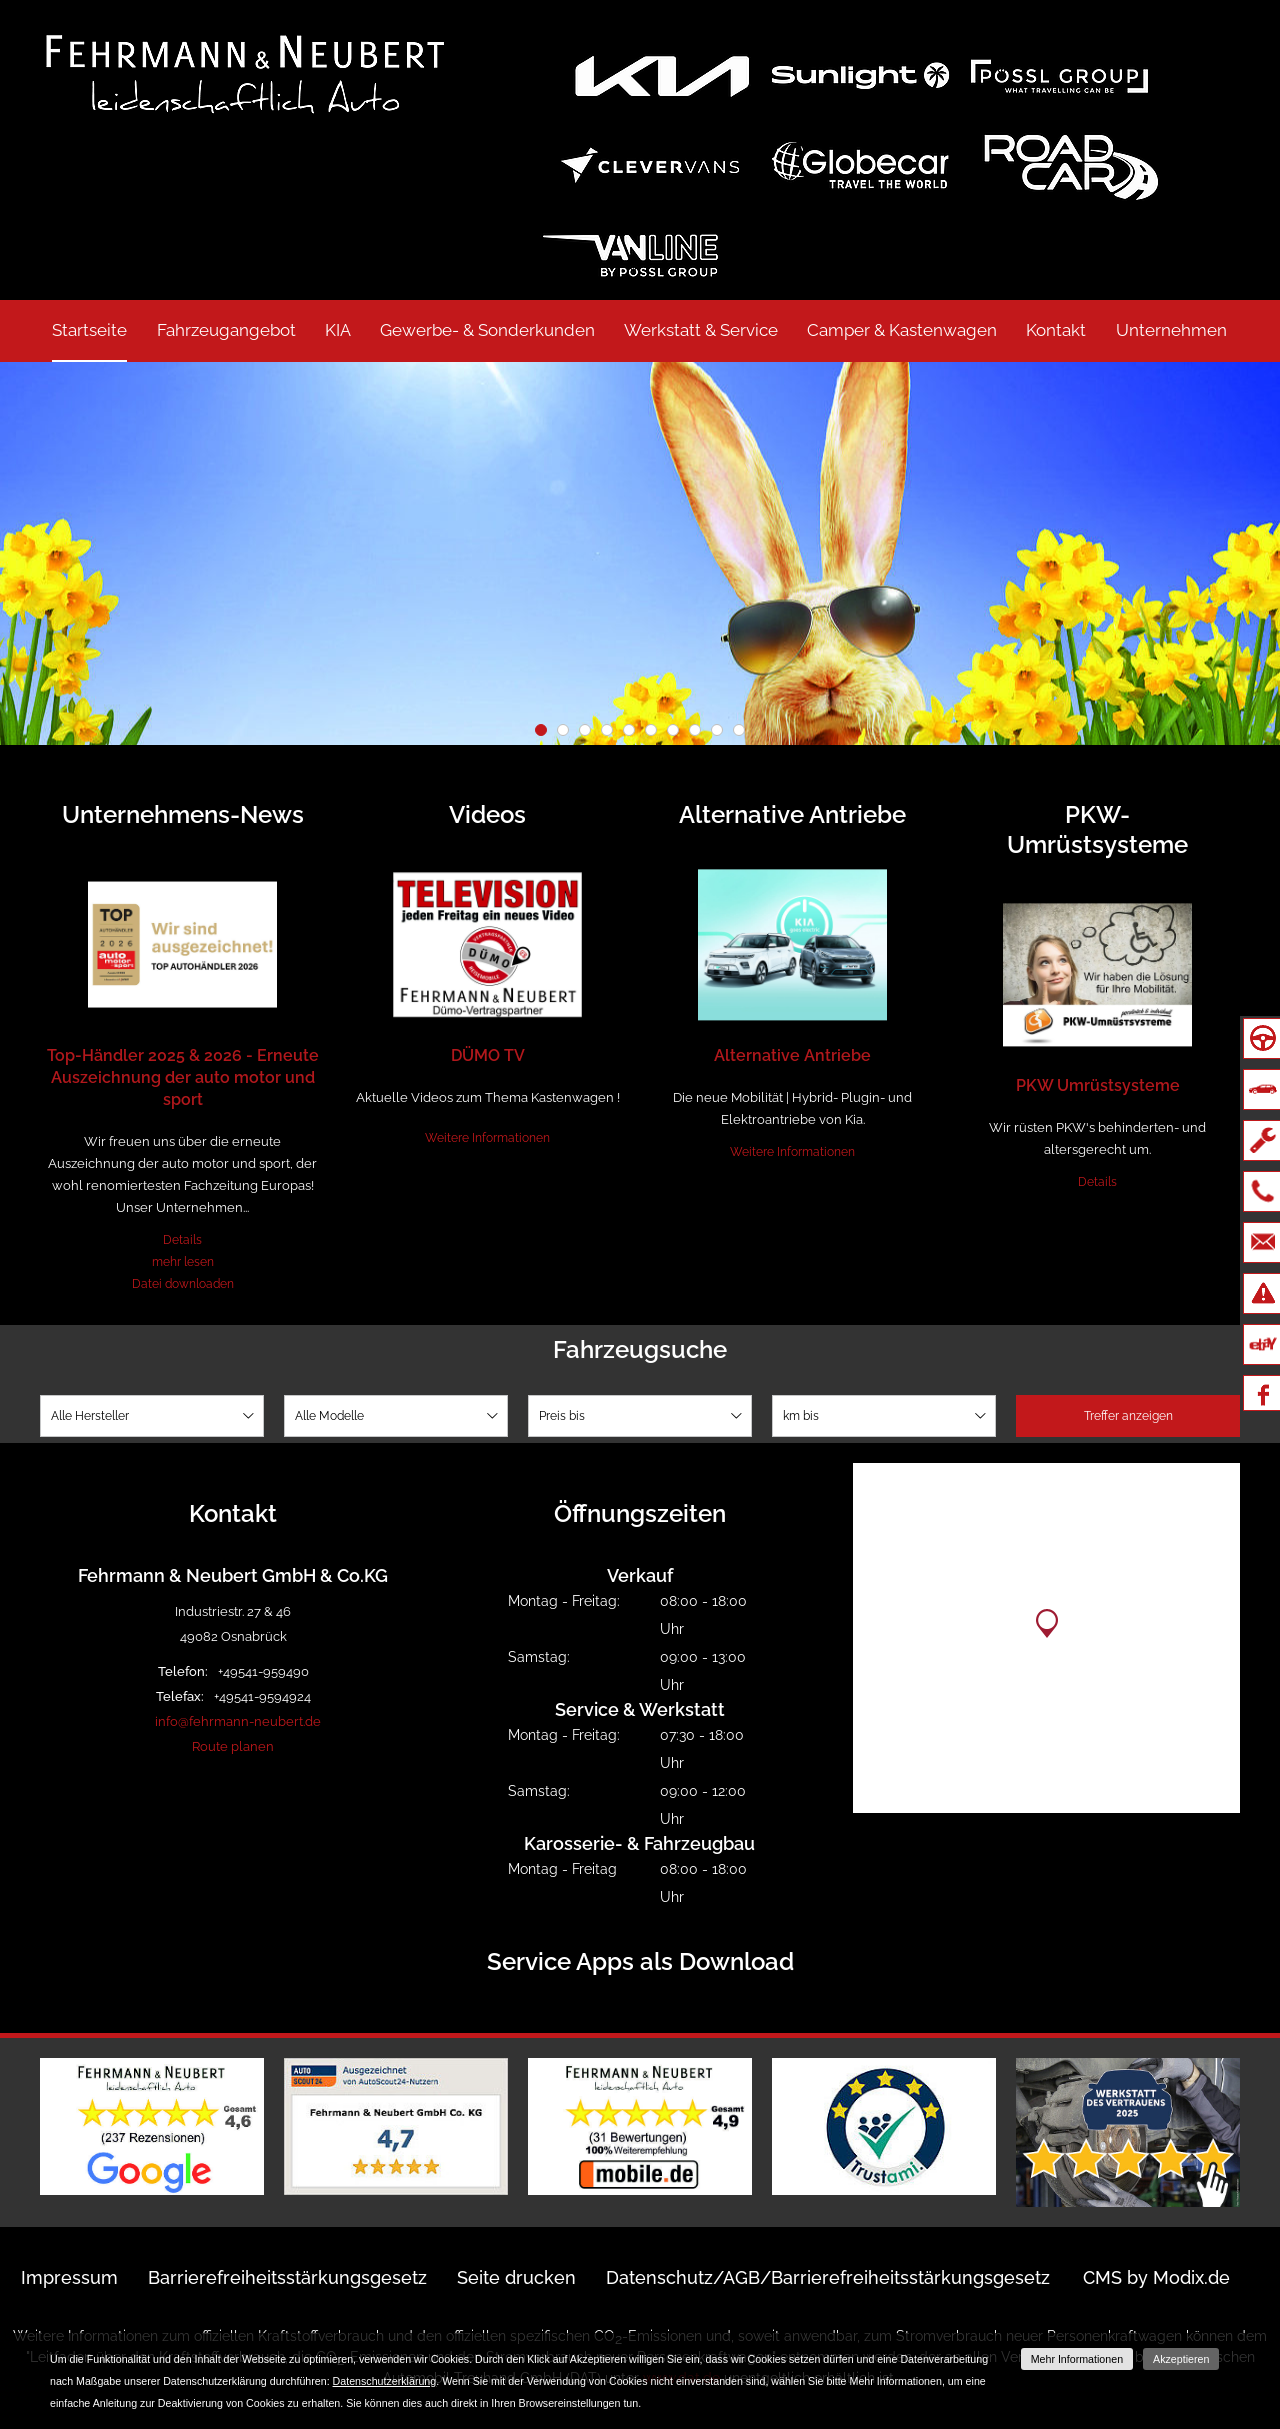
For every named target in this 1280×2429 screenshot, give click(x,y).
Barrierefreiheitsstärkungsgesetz (287, 2277)
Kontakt (1056, 330)
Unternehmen (1171, 330)
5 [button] (629, 730)
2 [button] (563, 730)
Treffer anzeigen (1128, 1416)
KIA (338, 330)
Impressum (69, 2277)
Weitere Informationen (487, 1138)
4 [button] (607, 730)
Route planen (233, 1746)
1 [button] (541, 730)
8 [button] (695, 730)
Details (182, 1240)
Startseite (89, 330)
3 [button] (585, 730)
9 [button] (717, 730)
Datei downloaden (183, 1284)
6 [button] (651, 730)
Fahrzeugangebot (226, 330)
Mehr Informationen (1077, 2359)
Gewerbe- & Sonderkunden (487, 330)
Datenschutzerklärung (385, 2381)
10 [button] (739, 730)
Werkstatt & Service (701, 330)
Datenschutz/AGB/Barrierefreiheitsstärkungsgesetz (828, 2277)
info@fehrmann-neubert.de (238, 1721)
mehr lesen (183, 1262)
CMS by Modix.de (1156, 2277)
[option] (640, 553)
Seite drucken (516, 2277)
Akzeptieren (1181, 2359)
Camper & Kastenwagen (902, 330)
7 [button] (673, 730)
